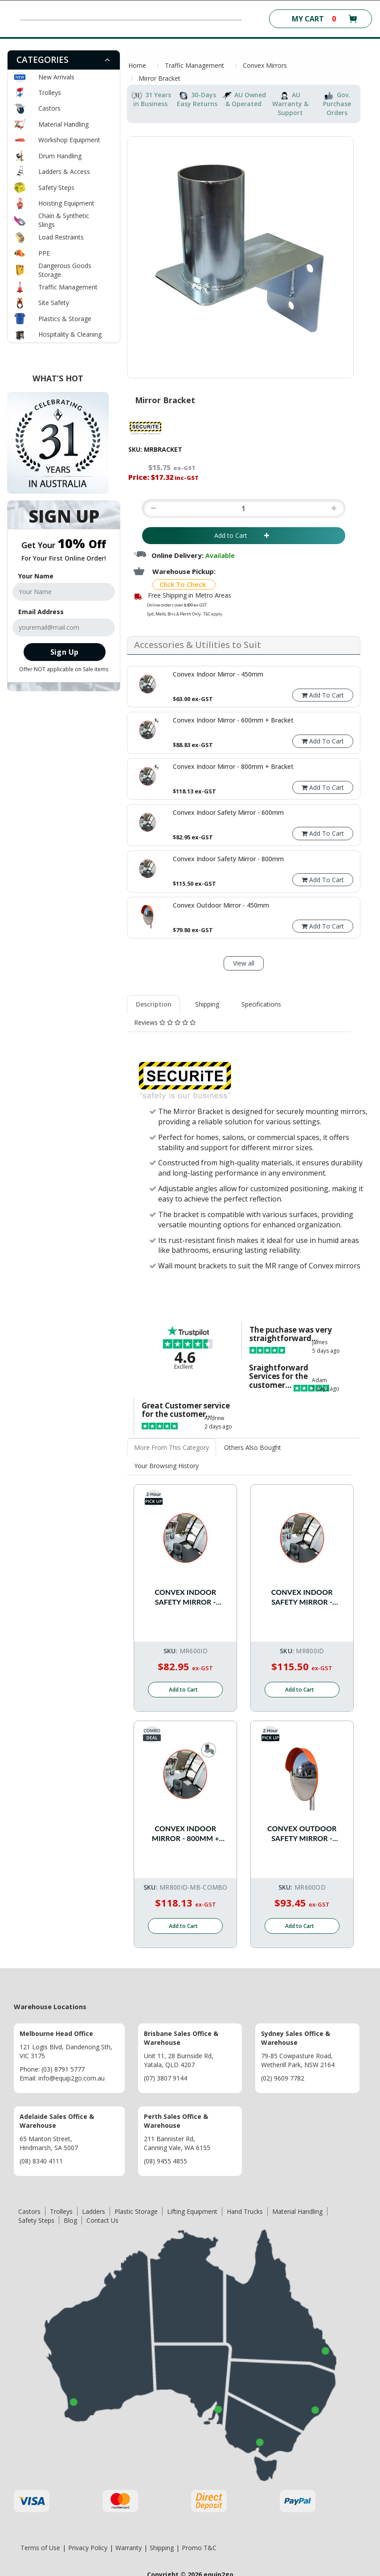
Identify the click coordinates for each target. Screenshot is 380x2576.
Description (154, 1004)
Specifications (261, 1004)
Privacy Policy (87, 2547)
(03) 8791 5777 (63, 2069)
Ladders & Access (64, 171)
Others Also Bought (252, 1447)
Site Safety (53, 302)
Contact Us (102, 2220)
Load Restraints (61, 237)
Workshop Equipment (69, 140)
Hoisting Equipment (66, 203)
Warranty (128, 2547)
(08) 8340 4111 (41, 2161)
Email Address (41, 611)
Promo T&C (199, 2547)
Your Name (35, 576)
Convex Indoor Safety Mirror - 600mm (185, 1597)
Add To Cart (323, 695)
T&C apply (212, 614)
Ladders (93, 2211)
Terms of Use (40, 2547)
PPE (44, 253)
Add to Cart (243, 535)
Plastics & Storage (64, 318)
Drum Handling (60, 156)
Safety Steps (56, 187)
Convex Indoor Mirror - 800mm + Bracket (185, 1833)
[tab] (64, 60)
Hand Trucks (245, 2211)
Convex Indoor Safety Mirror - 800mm (302, 1597)
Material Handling (63, 124)
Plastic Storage (136, 2211)
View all (243, 963)
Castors (49, 108)
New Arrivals (56, 77)
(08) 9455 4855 (165, 2161)
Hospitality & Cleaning (70, 334)
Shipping (207, 1004)
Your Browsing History (166, 1465)
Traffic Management (68, 287)
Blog (70, 2220)
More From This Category (171, 1447)
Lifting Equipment (192, 2211)
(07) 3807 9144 (165, 2078)
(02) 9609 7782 (282, 2078)
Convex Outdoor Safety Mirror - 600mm (301, 1833)
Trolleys (49, 92)
